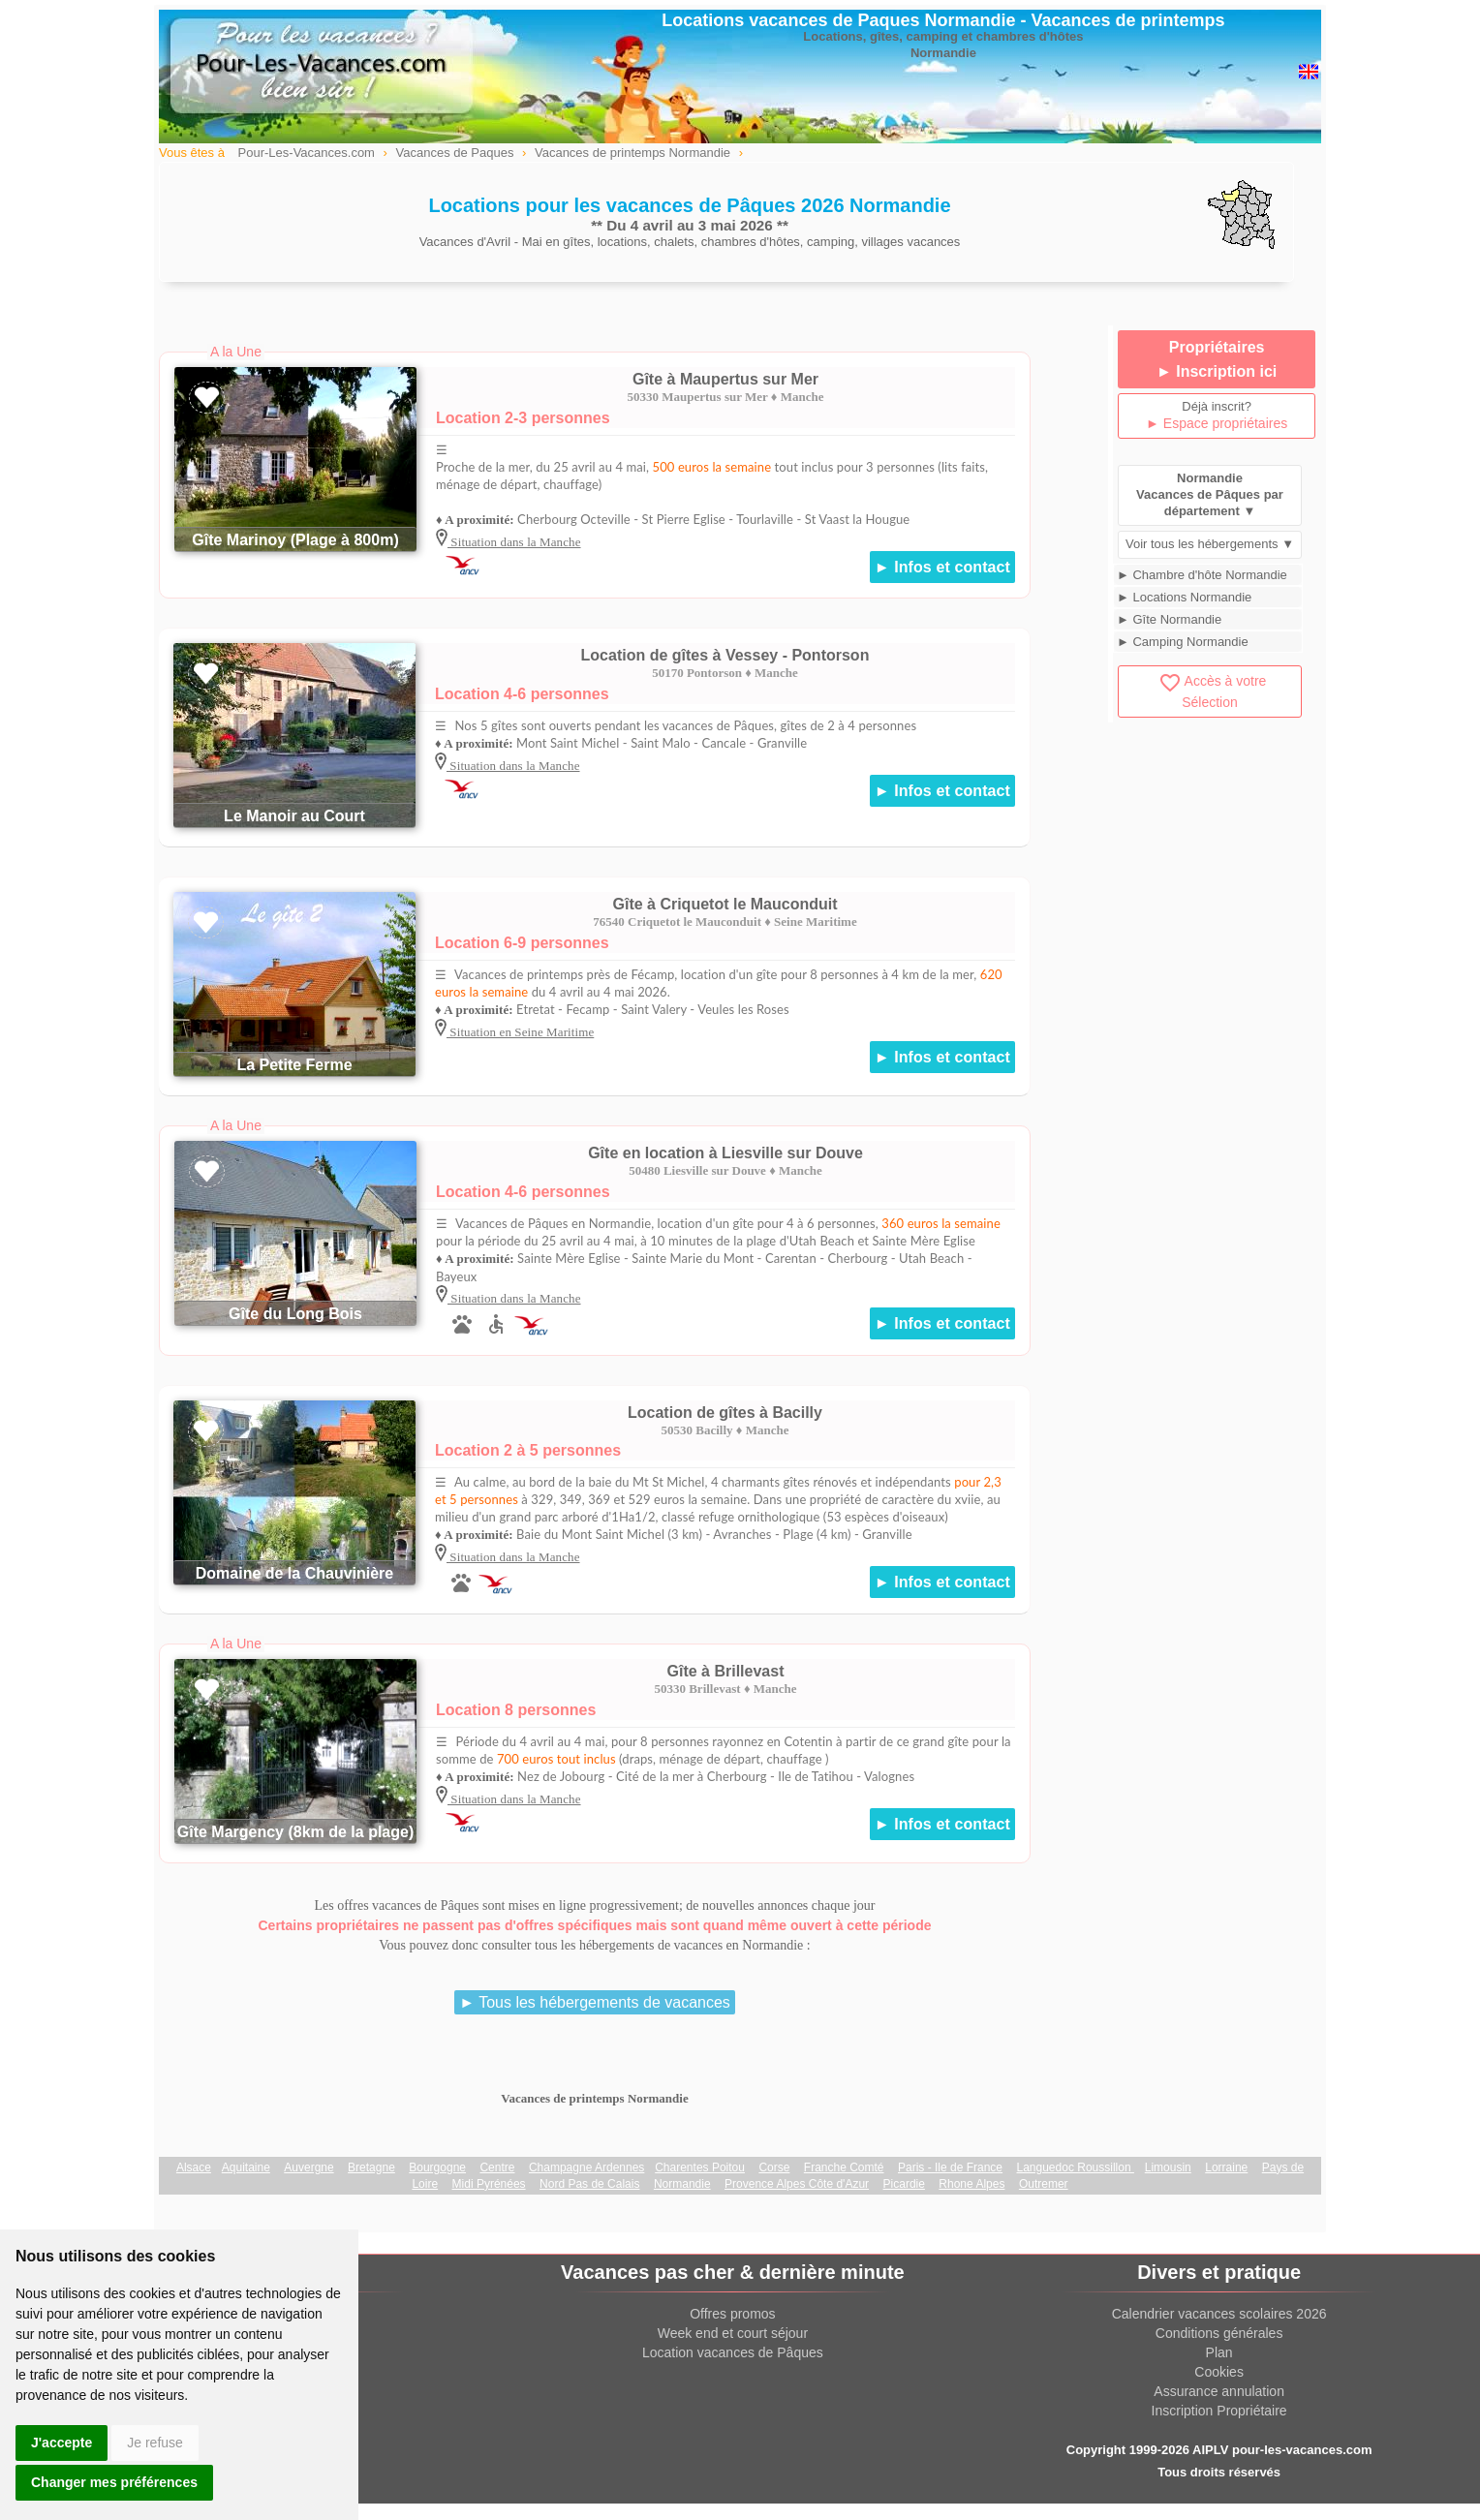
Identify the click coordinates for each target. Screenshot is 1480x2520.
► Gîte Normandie (1169, 619)
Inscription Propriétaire (1219, 2410)
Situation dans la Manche (514, 542)
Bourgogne (437, 2167)
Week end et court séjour (733, 2333)
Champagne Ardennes (586, 2167)
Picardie (904, 2184)
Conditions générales (1219, 2333)
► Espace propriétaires (1216, 423)
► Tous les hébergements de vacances (594, 2002)
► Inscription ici (1216, 371)
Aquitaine (246, 2167)
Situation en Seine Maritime (520, 1032)
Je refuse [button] (155, 2442)
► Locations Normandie (1184, 597)
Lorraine (1226, 2167)
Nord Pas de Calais (589, 2184)
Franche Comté (844, 2167)
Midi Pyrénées (489, 2184)
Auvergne (308, 2167)
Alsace (193, 2167)
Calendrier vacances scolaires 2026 (1219, 2313)
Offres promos (732, 2313)
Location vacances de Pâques (732, 2352)
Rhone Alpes (971, 2184)
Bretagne (371, 2167)
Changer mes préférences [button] (114, 2482)
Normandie (682, 2184)
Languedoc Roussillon (1075, 2167)
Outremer (1043, 2184)
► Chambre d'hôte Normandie (1202, 575)
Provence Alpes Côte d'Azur (797, 2184)
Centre (496, 2167)
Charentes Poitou (700, 2167)
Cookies (1219, 2372)
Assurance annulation (1219, 2391)
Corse (773, 2167)
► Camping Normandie (1183, 641)
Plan (1219, 2352)
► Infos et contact (942, 567)
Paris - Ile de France (950, 2167)
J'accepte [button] (61, 2442)
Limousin (1168, 2167)
